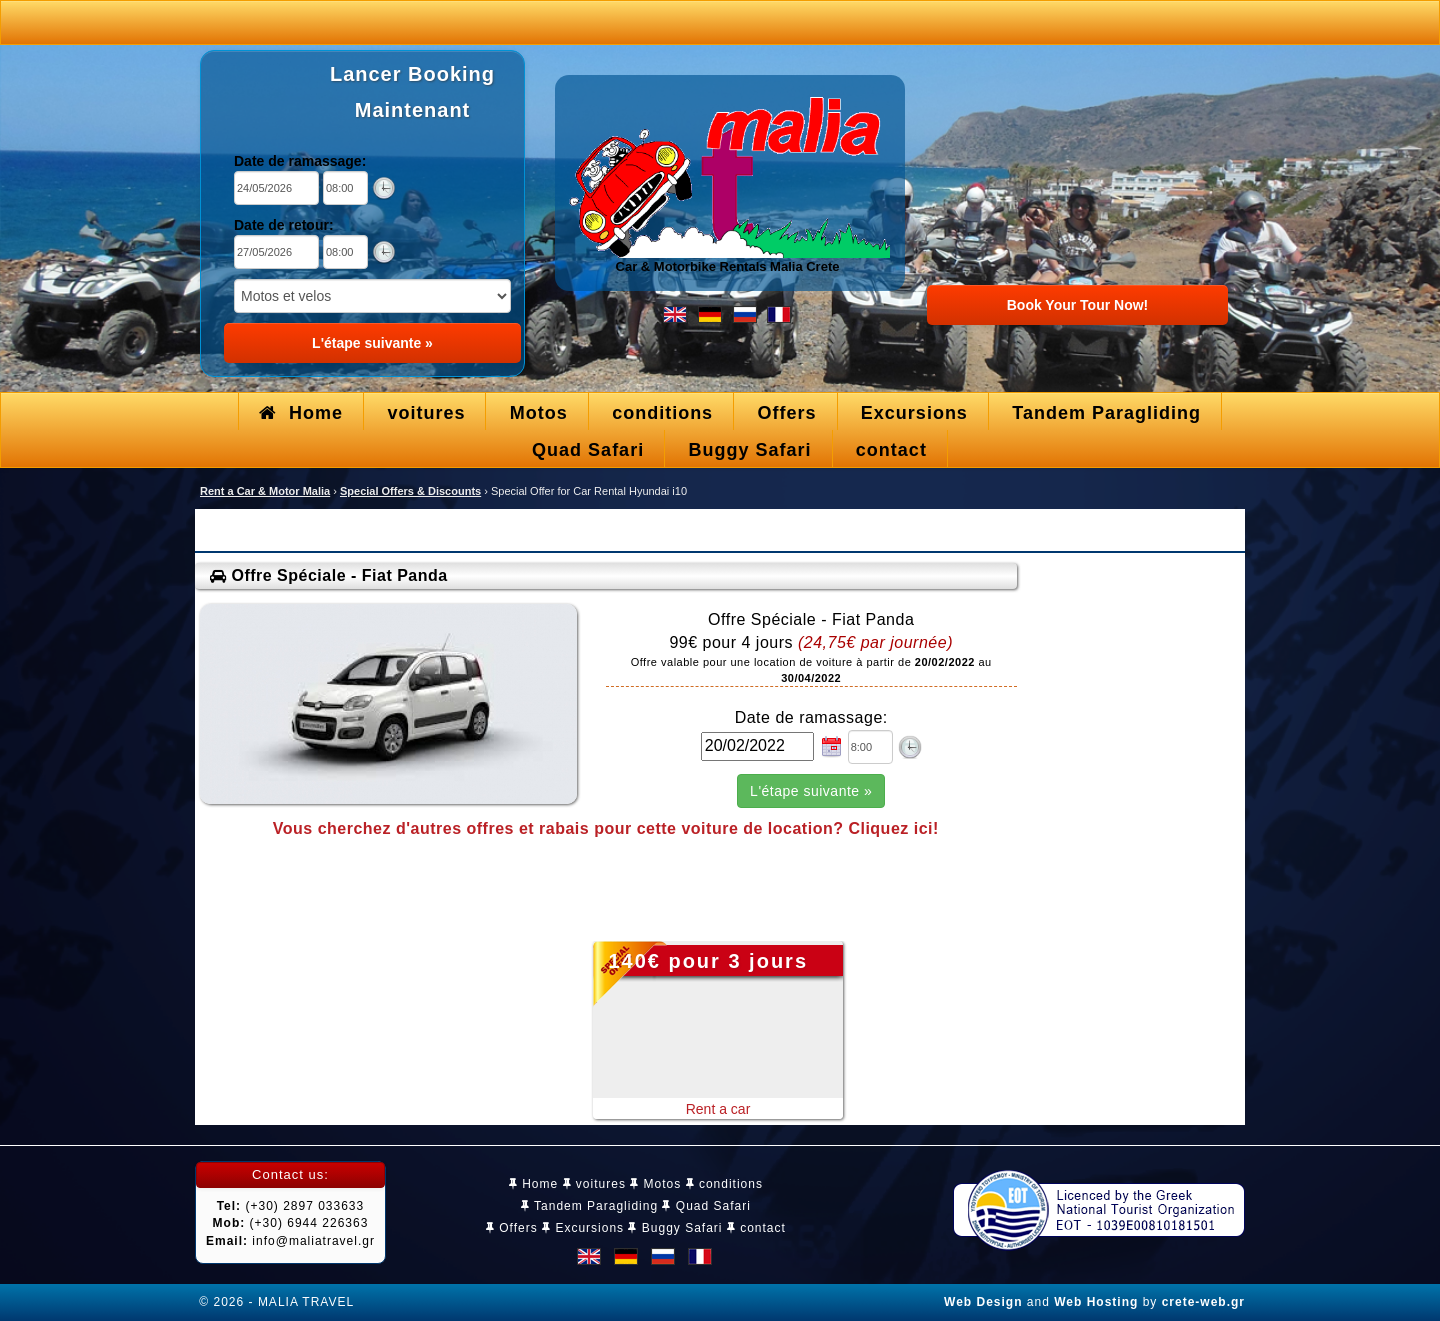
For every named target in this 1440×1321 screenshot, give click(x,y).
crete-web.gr (1203, 1302)
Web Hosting (1096, 1302)
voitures (594, 1184)
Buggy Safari (675, 1228)
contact (756, 1228)
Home (533, 1184)
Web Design (983, 1302)
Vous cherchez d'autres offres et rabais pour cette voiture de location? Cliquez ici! (606, 828)
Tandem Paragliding (589, 1206)
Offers (512, 1228)
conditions (724, 1184)
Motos (655, 1184)
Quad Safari (706, 1206)
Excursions (583, 1228)
